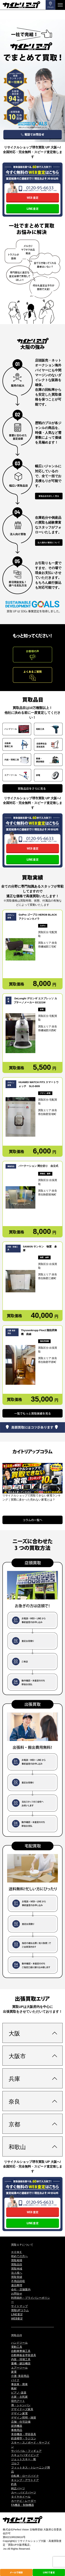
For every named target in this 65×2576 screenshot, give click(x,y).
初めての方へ (19, 2256)
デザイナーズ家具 (22, 2409)
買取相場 (16, 2260)
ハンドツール (19, 2342)
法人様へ (16, 2272)
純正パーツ (18, 2488)
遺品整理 (16, 2285)
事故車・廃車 (19, 2384)
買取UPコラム (20, 2310)
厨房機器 (16, 2425)
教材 (14, 2388)
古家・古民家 (19, 2396)
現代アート (18, 2401)
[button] (58, 1489)
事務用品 (16, 2430)
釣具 (14, 2484)
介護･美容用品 (20, 2376)
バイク (15, 2380)
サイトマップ (19, 2306)
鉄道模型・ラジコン (23, 2438)
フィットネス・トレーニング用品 (30, 2469)
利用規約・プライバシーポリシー (30, 2299)
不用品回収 (18, 2281)
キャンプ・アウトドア (25, 2480)
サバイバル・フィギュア (26, 2450)
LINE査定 (17, 2314)
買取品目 (16, 2264)
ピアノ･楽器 (18, 2392)
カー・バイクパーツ (23, 2492)
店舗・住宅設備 (21, 2421)
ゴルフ (15, 2463)
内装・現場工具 (21, 2359)
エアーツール (19, 2367)
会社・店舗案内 (21, 2289)
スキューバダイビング (25, 2455)
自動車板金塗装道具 (23, 2355)
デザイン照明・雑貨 (23, 2417)
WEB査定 (17, 2318)
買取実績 (16, 2277)
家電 (14, 2371)
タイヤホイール (21, 2496)
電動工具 (16, 2346)
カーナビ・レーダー (23, 2500)
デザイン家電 (19, 2413)
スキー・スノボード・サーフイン (30, 2444)
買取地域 (16, 2268)
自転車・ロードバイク (25, 2475)
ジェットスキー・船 (23, 2459)
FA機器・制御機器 (22, 2505)
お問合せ (16, 2293)
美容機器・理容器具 (23, 2434)
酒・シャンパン (21, 2405)
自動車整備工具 (21, 2351)
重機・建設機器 (21, 2363)
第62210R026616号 (14, 2537)
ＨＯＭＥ (16, 2252)
